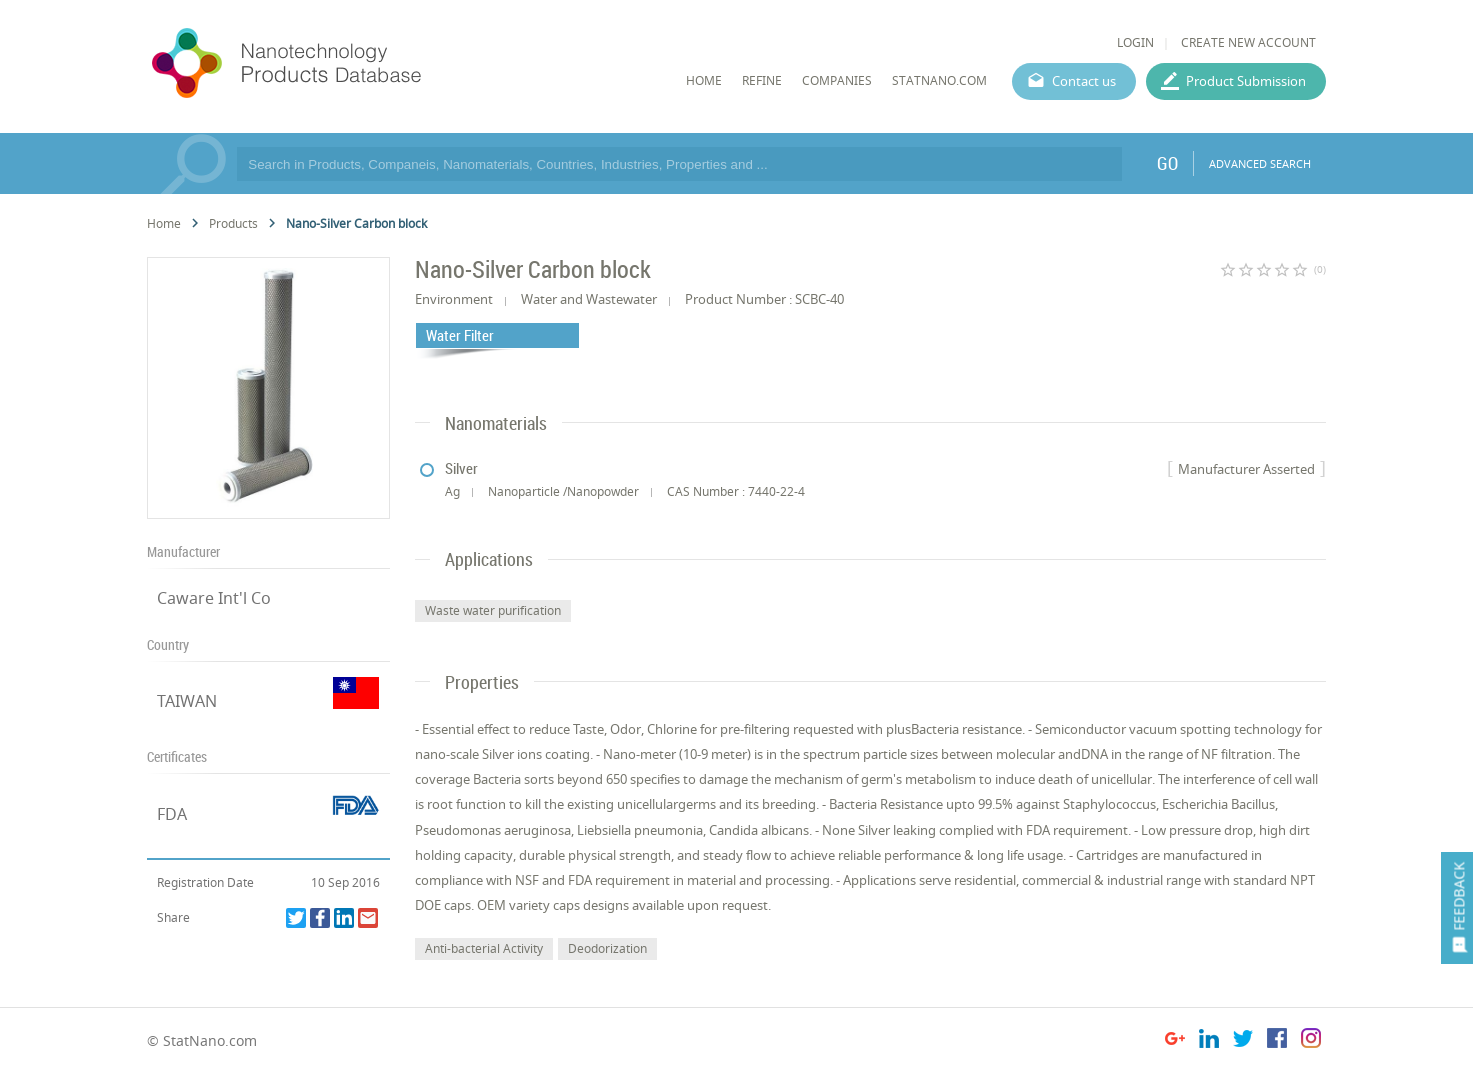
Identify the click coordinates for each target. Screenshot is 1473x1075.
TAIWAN (187, 701)
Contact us (1084, 81)
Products (233, 223)
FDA (172, 814)
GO (1167, 163)
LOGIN (1135, 42)
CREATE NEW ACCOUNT (1248, 42)
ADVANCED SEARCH (1260, 163)
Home (164, 223)
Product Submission (1246, 81)
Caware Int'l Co (214, 598)
